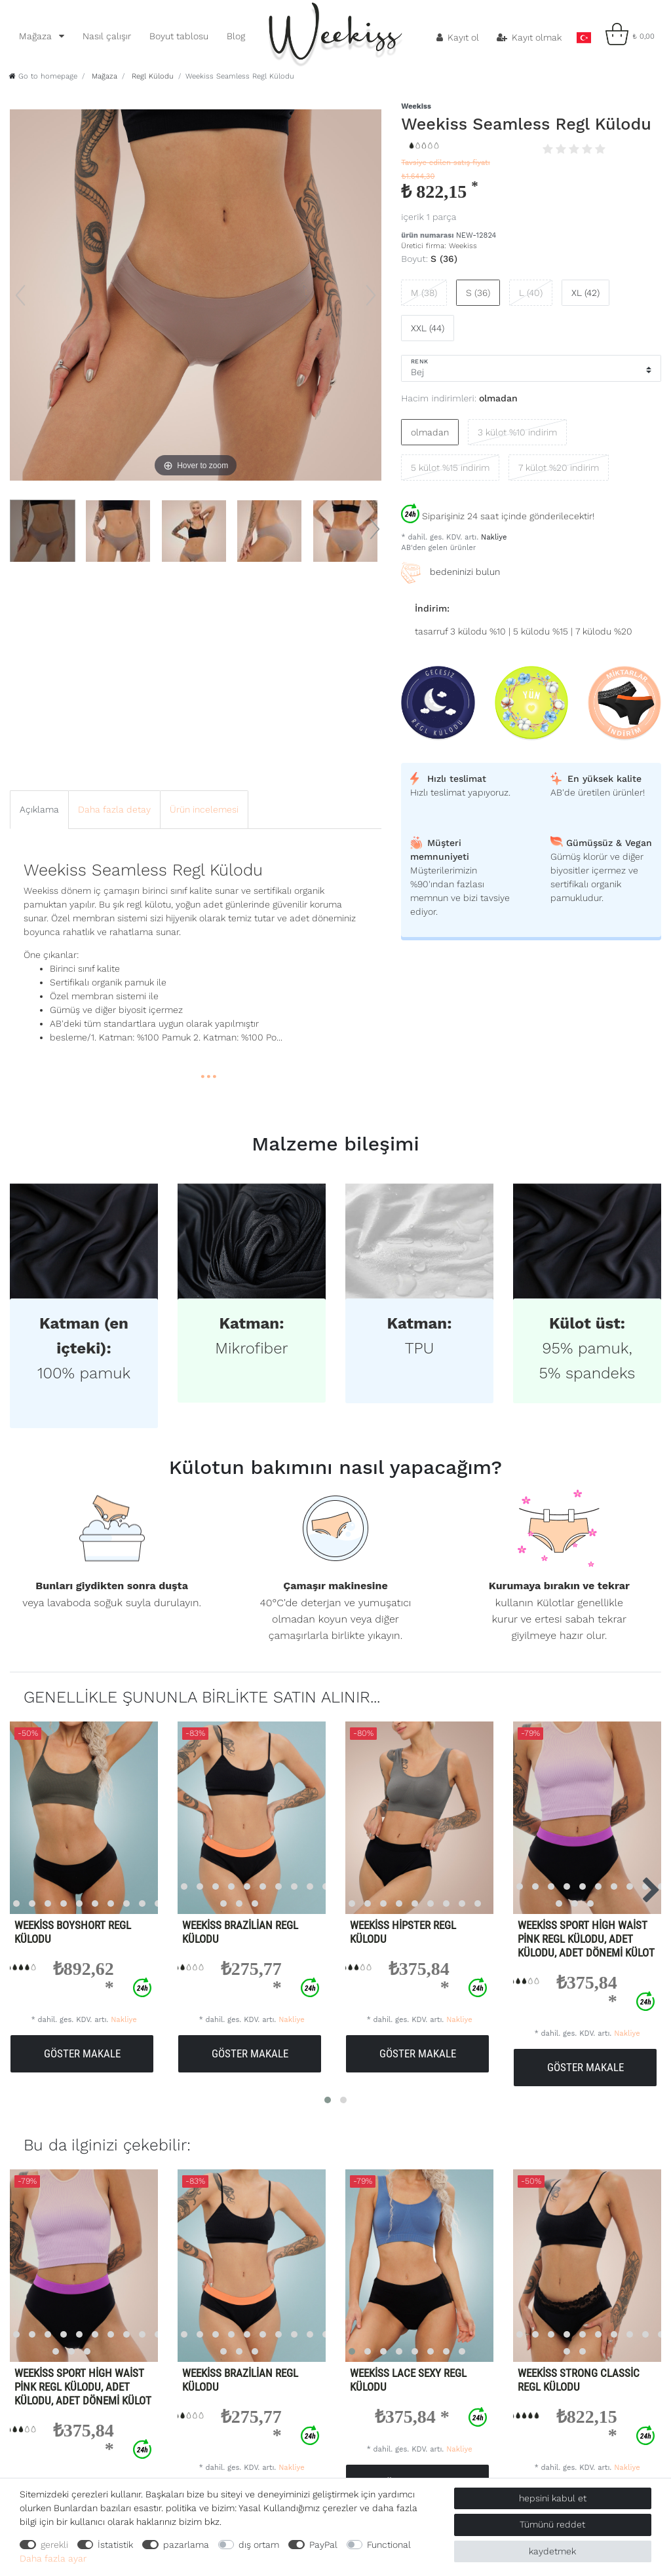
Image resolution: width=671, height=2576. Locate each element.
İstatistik (115, 2544)
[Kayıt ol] (458, 37)
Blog (236, 36)
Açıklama (39, 809)
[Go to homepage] (43, 76)
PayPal (323, 2544)
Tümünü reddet (552, 2524)
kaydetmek (552, 2551)
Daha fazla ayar (53, 2558)
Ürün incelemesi (204, 809)
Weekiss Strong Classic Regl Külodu (579, 2379)
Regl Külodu (151, 76)
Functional (389, 2544)
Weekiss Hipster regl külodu (403, 1932)
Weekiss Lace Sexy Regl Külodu (408, 2379)
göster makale (82, 2053)
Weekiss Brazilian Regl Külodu (240, 1932)
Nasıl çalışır (107, 36)
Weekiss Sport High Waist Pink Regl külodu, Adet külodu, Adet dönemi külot (586, 1939)
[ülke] (583, 34)
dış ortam (259, 2544)
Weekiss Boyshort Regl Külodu (72, 1932)
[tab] (39, 809)
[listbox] (239, 1817)
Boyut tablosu (178, 36)
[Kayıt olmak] (529, 37)
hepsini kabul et (552, 2498)
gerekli (54, 2544)
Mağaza (36, 36)
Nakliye (492, 537)
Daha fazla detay (114, 809)
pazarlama (186, 2544)
